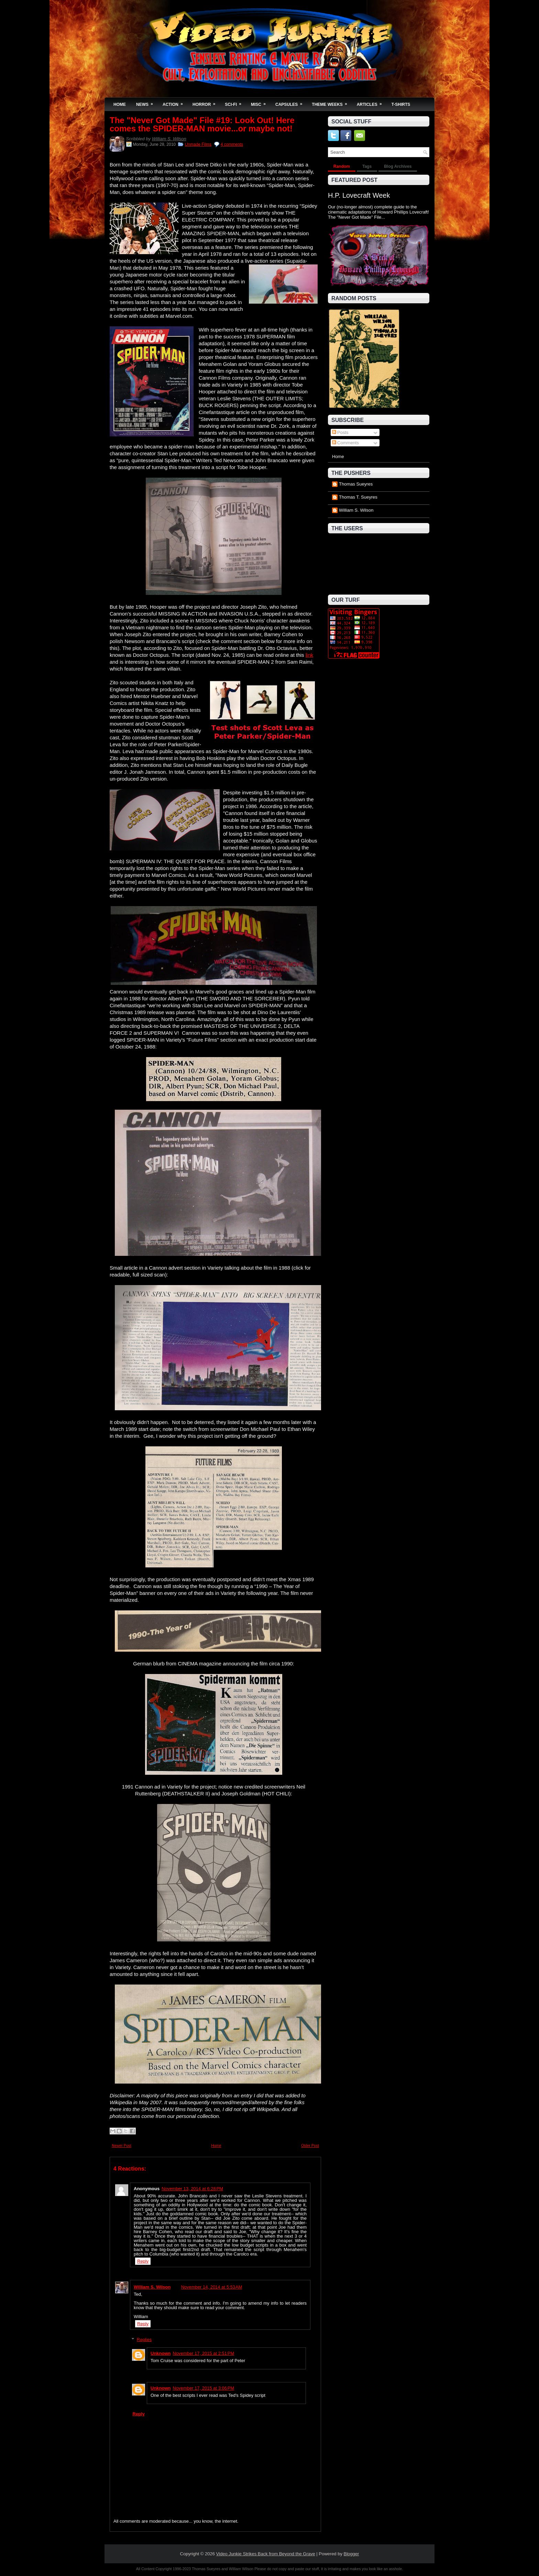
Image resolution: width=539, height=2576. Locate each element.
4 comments (232, 144)
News (146, 102)
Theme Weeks (331, 102)
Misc (260, 102)
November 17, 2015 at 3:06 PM (203, 2388)
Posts (340, 432)
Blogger (351, 2553)
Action (175, 102)
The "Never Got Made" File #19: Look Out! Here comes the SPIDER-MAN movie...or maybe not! (202, 124)
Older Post (310, 2145)
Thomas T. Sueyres (358, 497)
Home (119, 104)
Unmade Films (198, 144)
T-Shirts (401, 104)
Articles (371, 102)
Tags (367, 166)
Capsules (291, 102)
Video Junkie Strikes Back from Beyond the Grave (265, 2553)
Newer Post (121, 2145)
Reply (142, 2261)
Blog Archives (397, 166)
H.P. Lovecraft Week (359, 195)
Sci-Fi (235, 102)
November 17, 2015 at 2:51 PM (203, 2353)
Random (341, 166)
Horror (206, 102)
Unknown (161, 2353)
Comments (345, 442)
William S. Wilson (169, 138)
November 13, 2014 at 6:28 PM (192, 2188)
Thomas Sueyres (356, 484)
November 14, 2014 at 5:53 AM (211, 2287)
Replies (144, 2339)
